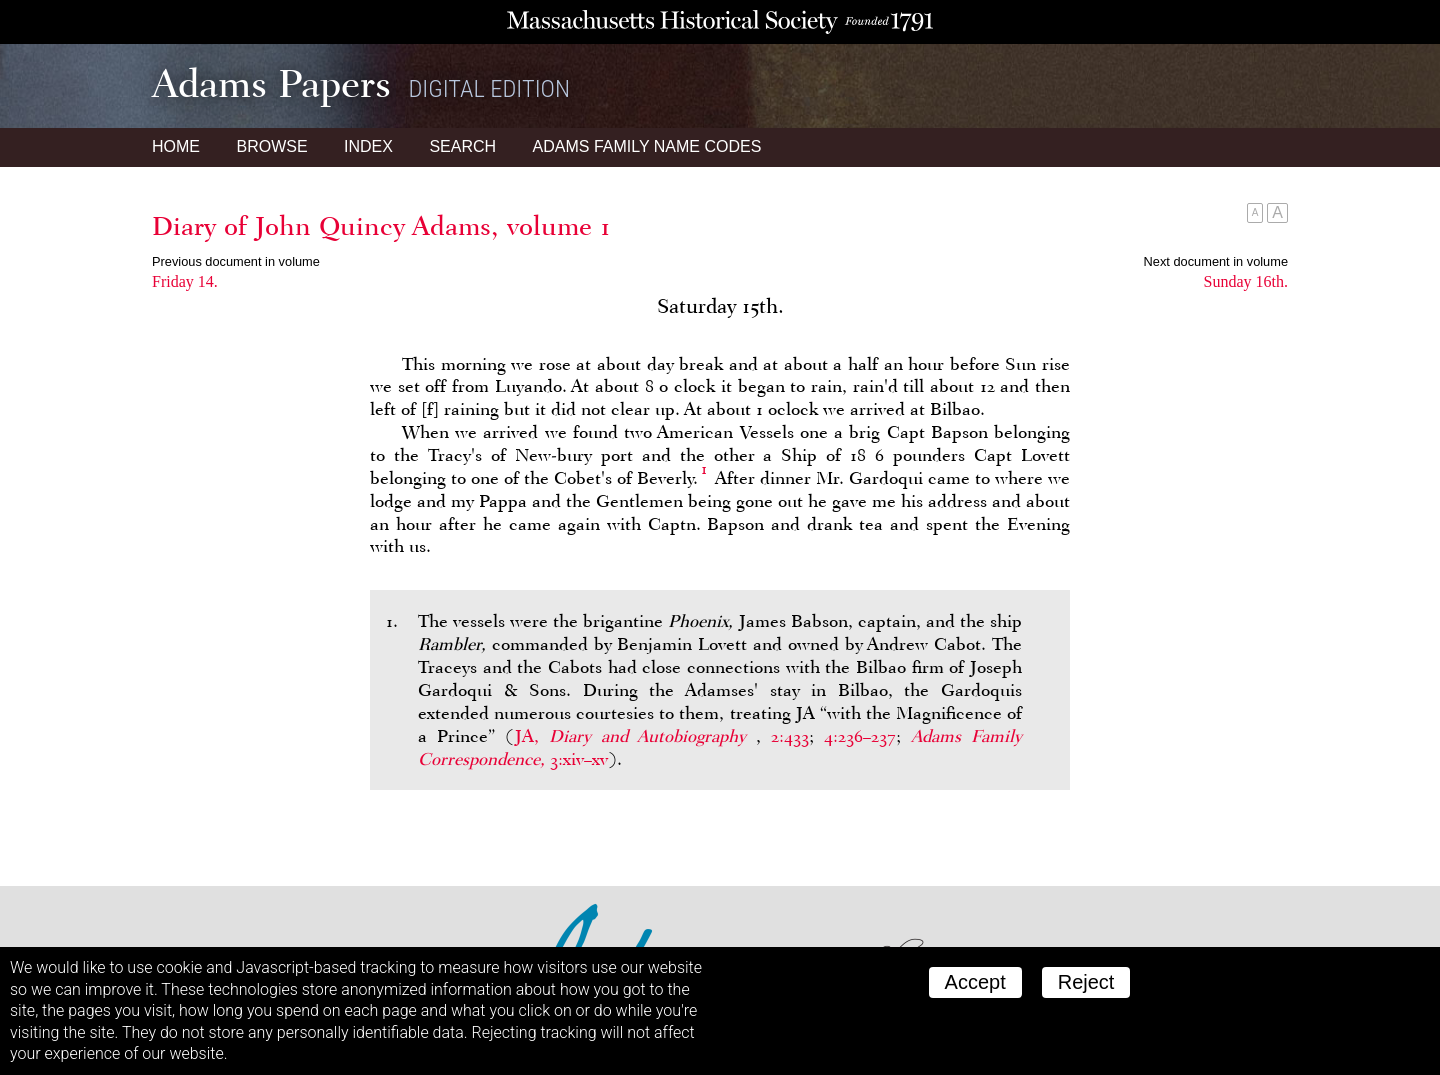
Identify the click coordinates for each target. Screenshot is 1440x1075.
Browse (271, 146)
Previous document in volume (236, 261)
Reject (1086, 982)
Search (462, 146)
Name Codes (647, 146)
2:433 (790, 736)
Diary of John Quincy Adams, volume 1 (381, 226)
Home (176, 146)
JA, (635, 736)
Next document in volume (1216, 261)
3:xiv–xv (579, 759)
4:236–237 (860, 736)
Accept (975, 982)
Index (368, 146)
